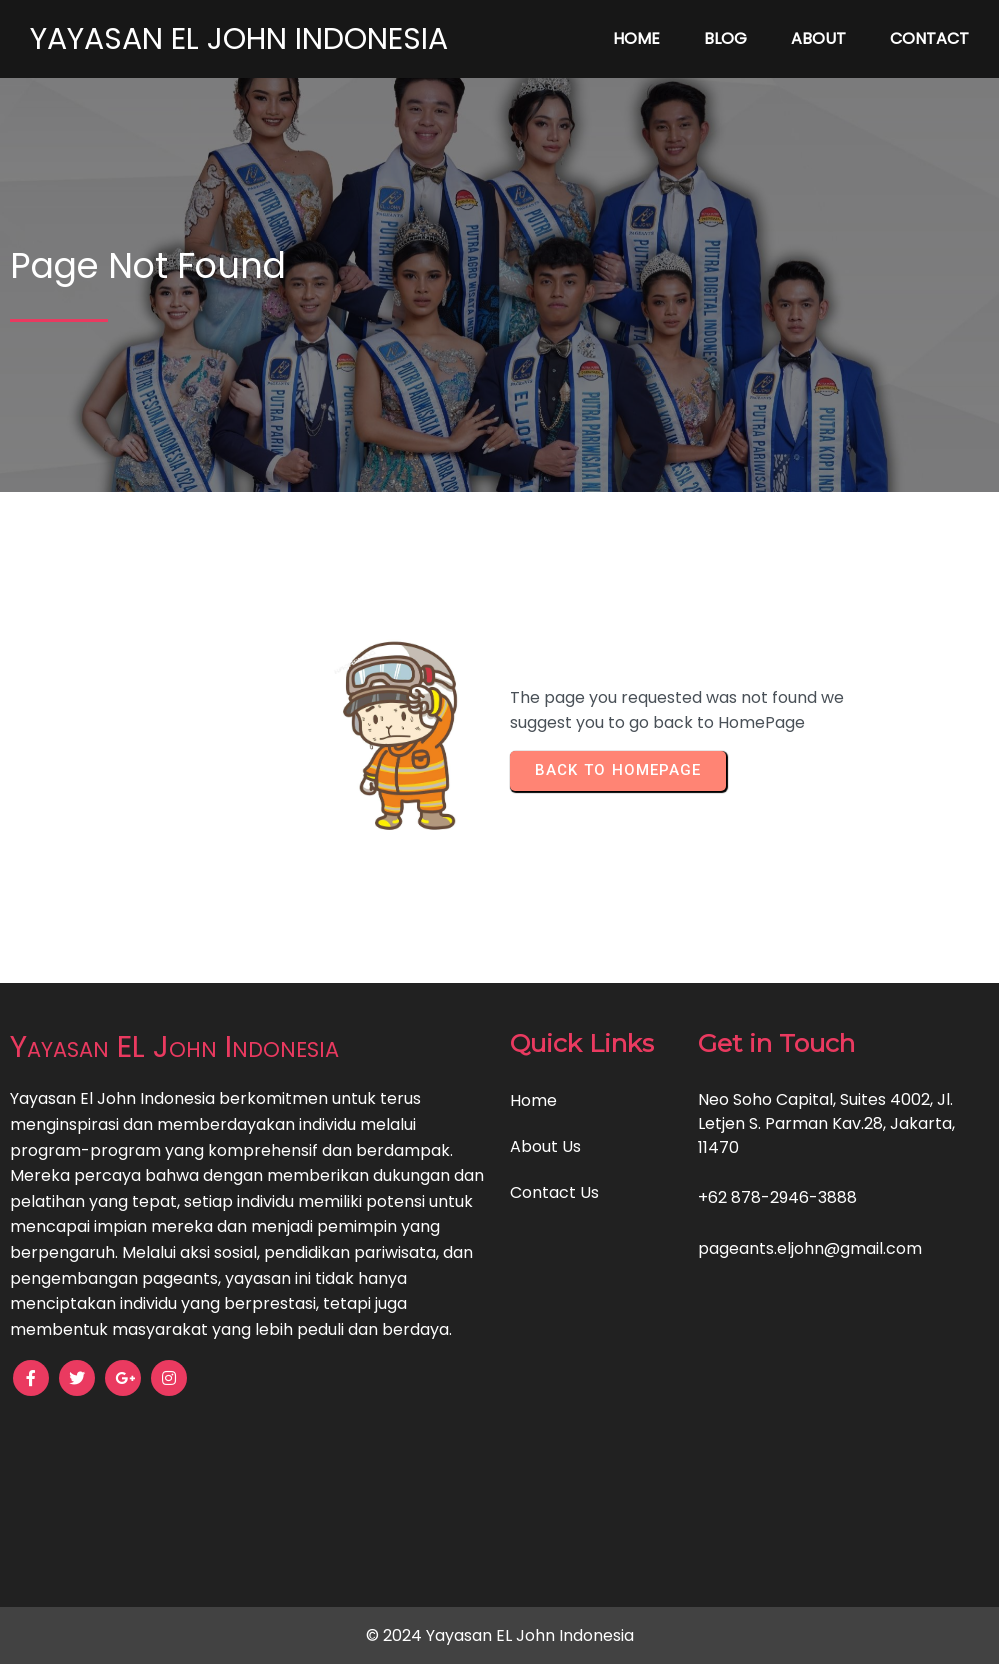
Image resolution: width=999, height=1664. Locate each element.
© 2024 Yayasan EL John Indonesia (500, 1635)
